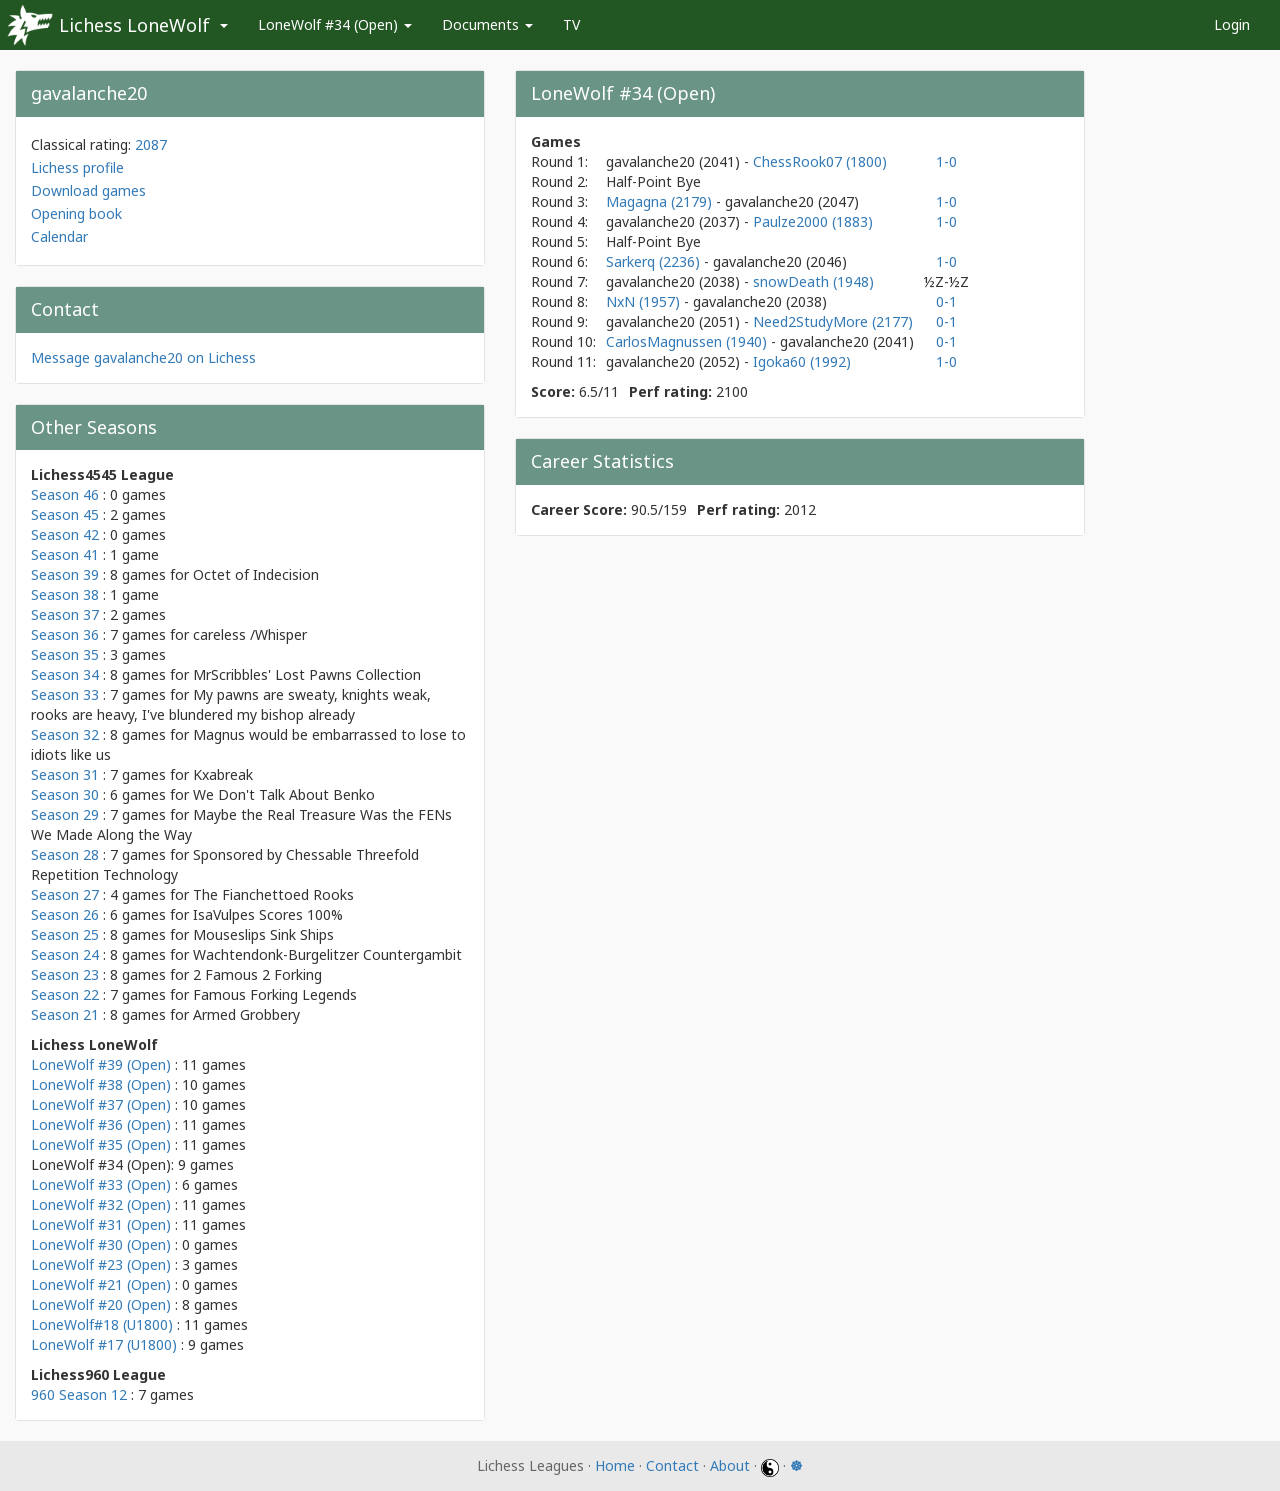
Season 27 (65, 894)
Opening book (76, 213)
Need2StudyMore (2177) (833, 321)
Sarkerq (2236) (655, 261)
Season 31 (65, 774)
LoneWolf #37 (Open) (101, 1104)
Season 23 (65, 974)
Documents (487, 24)
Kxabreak (223, 774)
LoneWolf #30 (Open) (101, 1244)
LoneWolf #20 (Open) (101, 1304)
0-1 (946, 301)
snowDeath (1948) (813, 281)
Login (1232, 24)
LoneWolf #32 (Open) (101, 1204)
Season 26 (65, 914)
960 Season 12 (79, 1394)
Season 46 (65, 494)
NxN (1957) (645, 301)
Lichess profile (77, 167)
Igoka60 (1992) (802, 361)
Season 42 (65, 534)
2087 (151, 144)
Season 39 (65, 574)
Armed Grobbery (246, 1014)
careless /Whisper (250, 634)
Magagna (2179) (661, 201)
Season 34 (65, 674)
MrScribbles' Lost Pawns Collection (307, 674)
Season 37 (65, 614)
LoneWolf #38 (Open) (101, 1084)
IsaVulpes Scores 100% (268, 914)
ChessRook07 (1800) (820, 161)
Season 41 (65, 554)
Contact (672, 1465)
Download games (88, 190)
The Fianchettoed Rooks (273, 894)
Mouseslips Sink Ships (263, 934)
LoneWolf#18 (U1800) (102, 1324)
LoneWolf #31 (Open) (101, 1224)
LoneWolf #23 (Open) (101, 1264)
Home (615, 1465)
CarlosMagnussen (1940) (688, 341)
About (730, 1465)
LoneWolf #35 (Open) (101, 1144)
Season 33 (65, 694)
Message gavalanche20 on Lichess (143, 357)
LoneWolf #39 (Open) (101, 1064)
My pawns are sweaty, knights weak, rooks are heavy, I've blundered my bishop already (231, 704)
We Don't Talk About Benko (284, 794)
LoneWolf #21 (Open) (101, 1284)
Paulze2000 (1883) (813, 221)
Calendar (59, 236)
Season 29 (65, 814)
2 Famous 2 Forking (257, 974)
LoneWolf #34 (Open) (335, 24)
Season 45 (65, 514)
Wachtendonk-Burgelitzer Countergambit (327, 954)
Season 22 (65, 994)
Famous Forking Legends (275, 994)
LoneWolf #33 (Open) (101, 1184)
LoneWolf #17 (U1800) (104, 1344)
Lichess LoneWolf (134, 25)
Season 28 (65, 854)
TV (571, 24)
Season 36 (65, 634)
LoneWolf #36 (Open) (101, 1124)
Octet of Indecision (256, 574)
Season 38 (65, 594)
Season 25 (65, 934)
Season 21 (65, 1014)
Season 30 (65, 794)
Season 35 (65, 654)
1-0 (946, 161)
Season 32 (65, 734)
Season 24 (65, 954)
